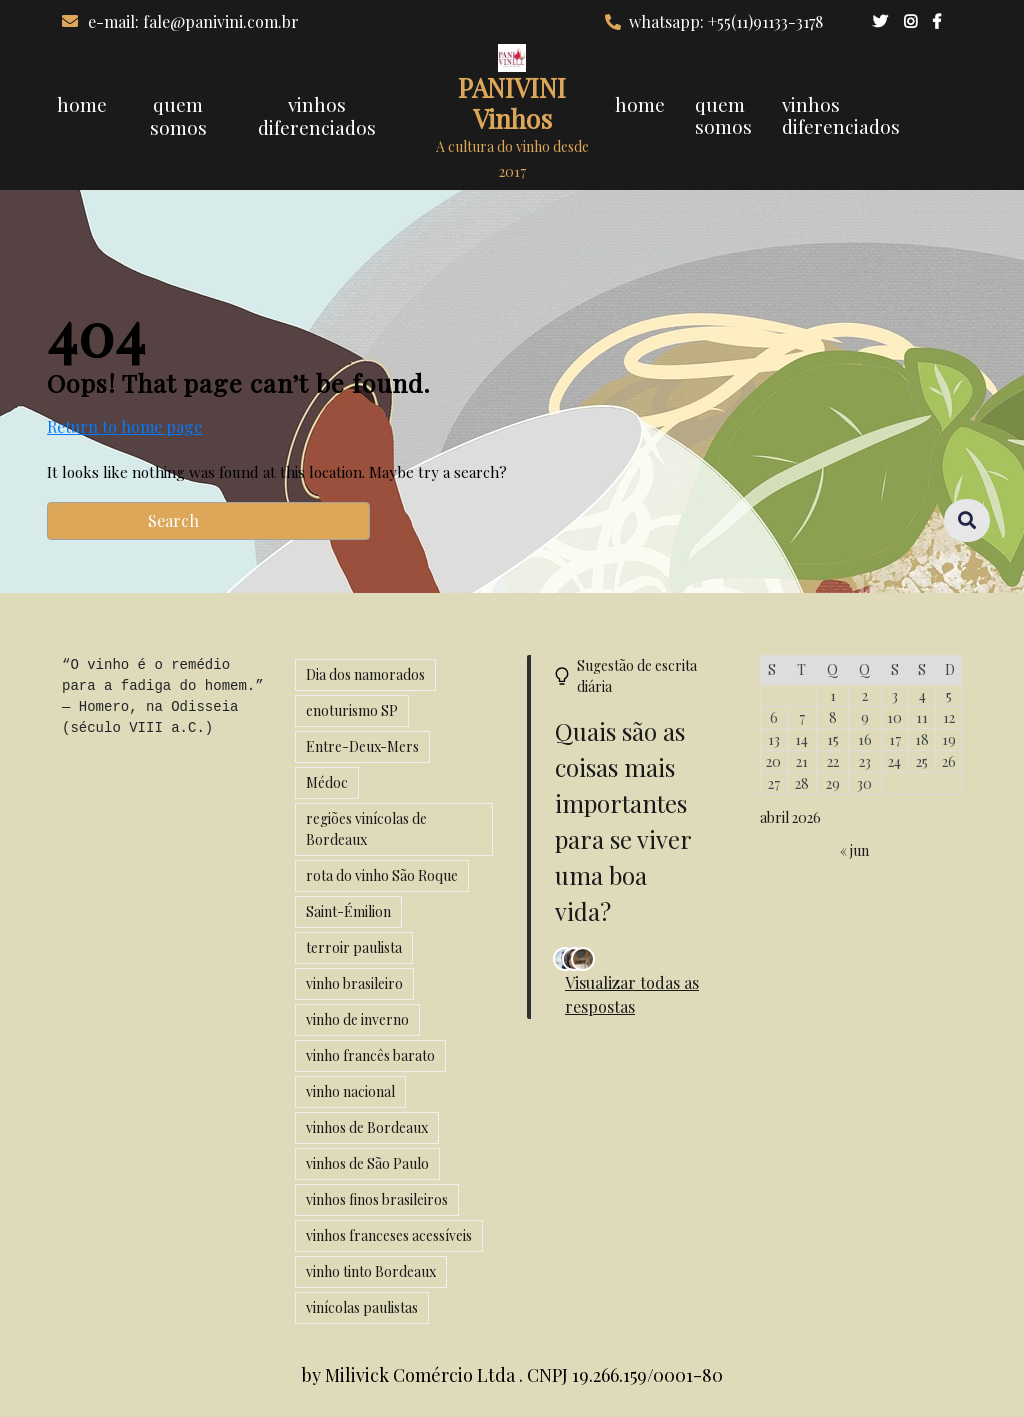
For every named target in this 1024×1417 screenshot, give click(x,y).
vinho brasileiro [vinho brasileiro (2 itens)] (354, 983)
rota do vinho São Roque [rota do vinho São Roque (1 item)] (382, 875)
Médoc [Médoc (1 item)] (327, 782)
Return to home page (124, 427)
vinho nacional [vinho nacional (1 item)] (350, 1091)
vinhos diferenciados (317, 115)
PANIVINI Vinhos (512, 103)
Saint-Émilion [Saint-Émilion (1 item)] (348, 911)
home (82, 104)
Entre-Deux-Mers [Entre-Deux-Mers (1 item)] (362, 746)
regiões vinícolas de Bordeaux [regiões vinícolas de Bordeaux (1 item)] (366, 829)
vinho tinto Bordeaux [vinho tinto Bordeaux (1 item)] (371, 1271)
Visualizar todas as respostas (632, 994)
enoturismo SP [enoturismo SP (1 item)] (352, 710)
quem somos (178, 115)
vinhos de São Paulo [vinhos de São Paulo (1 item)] (367, 1163)
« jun (854, 850)
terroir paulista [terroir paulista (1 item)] (354, 947)
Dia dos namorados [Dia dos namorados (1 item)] (365, 674)
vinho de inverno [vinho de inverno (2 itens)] (357, 1019)
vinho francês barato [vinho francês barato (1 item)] (370, 1055)
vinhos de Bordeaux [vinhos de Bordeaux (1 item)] (367, 1127)
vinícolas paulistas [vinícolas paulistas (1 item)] (362, 1307)
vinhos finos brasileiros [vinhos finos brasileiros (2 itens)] (377, 1199)
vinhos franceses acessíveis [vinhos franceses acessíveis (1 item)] (389, 1235)
